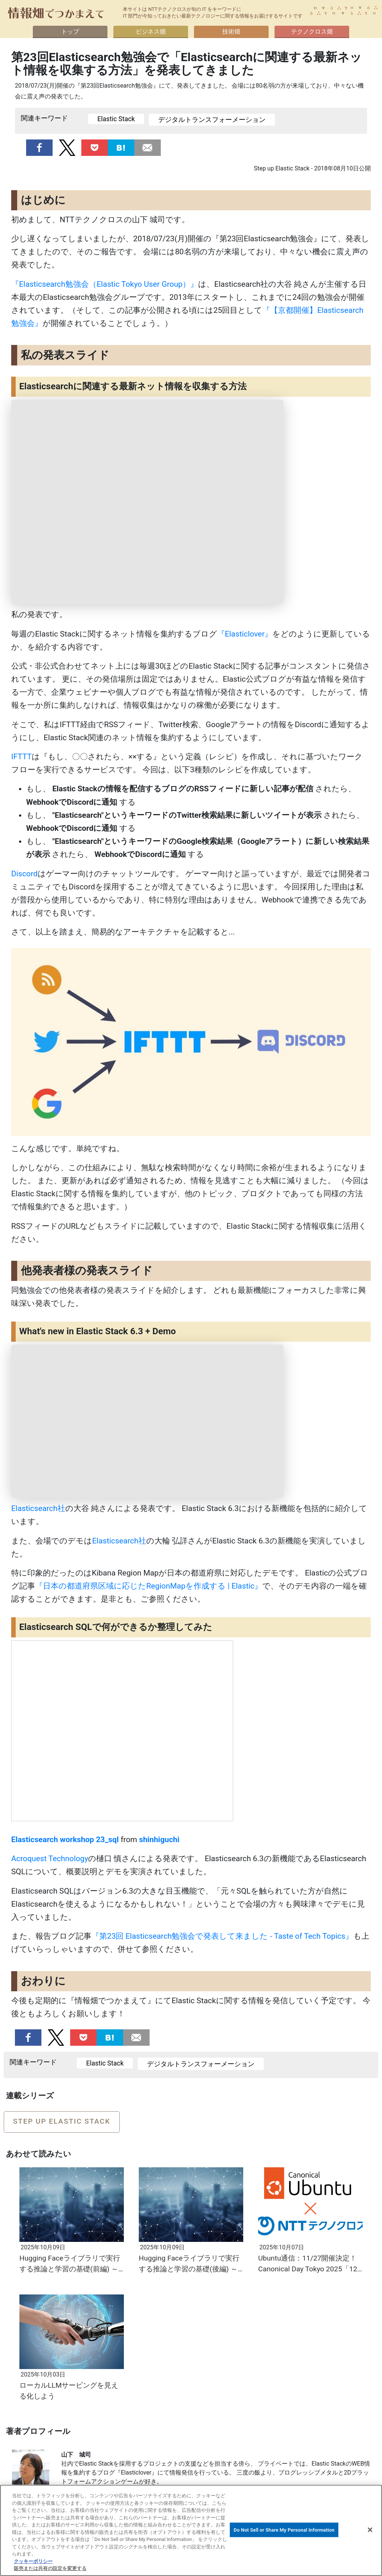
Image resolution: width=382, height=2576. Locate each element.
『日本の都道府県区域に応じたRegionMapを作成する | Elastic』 (148, 1585)
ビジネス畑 (151, 31)
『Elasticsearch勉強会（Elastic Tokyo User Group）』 (104, 284)
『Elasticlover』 (244, 633)
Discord (24, 873)
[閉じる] (370, 2530)
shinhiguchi (159, 1839)
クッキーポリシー (33, 2561)
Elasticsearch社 (38, 1508)
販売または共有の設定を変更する (50, 2568)
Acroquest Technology (49, 1858)
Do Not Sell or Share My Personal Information (284, 2529)
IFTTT (21, 756)
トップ (70, 31)
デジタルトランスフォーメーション (212, 119)
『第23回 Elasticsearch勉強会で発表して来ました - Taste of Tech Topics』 (222, 1936)
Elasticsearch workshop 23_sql (65, 1839)
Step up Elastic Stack (61, 2121)
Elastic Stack (116, 119)
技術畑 (231, 31)
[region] (191, 2530)
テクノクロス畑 (312, 31)
